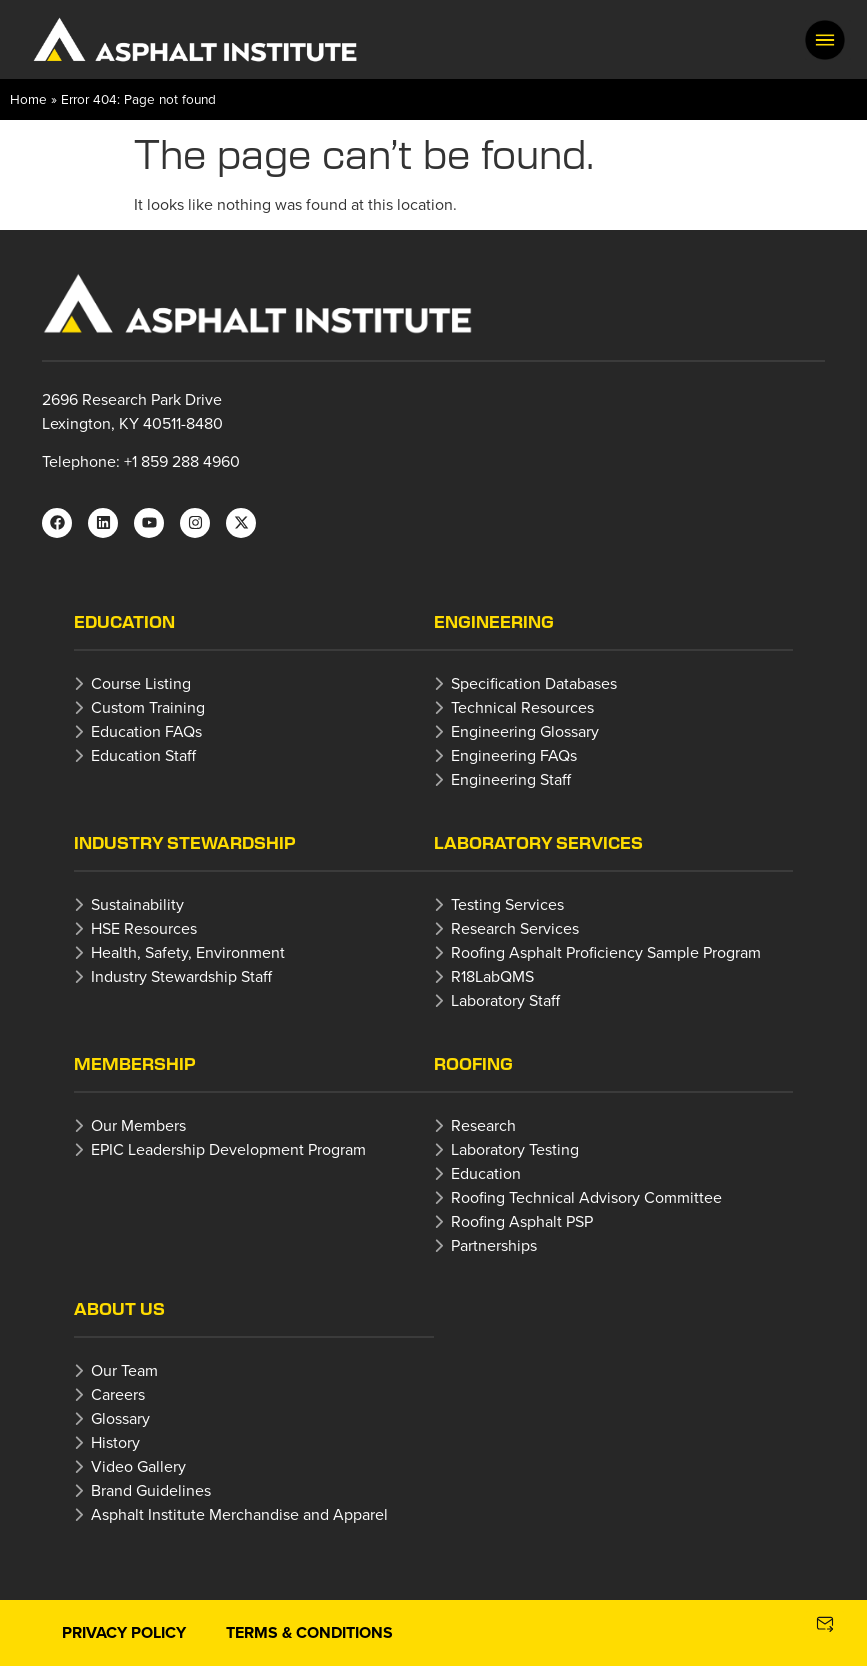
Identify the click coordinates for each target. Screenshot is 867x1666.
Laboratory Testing (515, 1149)
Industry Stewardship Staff (181, 976)
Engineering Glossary (525, 731)
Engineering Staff (511, 779)
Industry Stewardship (185, 842)
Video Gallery (138, 1466)
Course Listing (141, 683)
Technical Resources (522, 707)
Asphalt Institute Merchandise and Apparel (239, 1514)
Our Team (124, 1370)
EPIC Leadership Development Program (228, 1149)
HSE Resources (144, 928)
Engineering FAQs (514, 755)
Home (28, 98)
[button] (825, 40)
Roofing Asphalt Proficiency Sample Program (606, 952)
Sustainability (137, 904)
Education (124, 621)
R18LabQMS (492, 976)
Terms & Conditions (309, 1632)
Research (483, 1125)
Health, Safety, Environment (188, 952)
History (115, 1442)
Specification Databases (534, 683)
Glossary (120, 1418)
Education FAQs (146, 731)
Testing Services (507, 904)
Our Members (138, 1125)
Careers (118, 1394)
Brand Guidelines (151, 1490)
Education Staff (143, 755)
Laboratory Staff (505, 1000)
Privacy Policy (124, 1632)
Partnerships (494, 1245)
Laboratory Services (538, 842)
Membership (135, 1063)
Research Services (515, 928)
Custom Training (148, 707)
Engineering (494, 621)
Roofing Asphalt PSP (522, 1221)
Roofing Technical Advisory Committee (586, 1197)
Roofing (473, 1063)
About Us (119, 1308)
